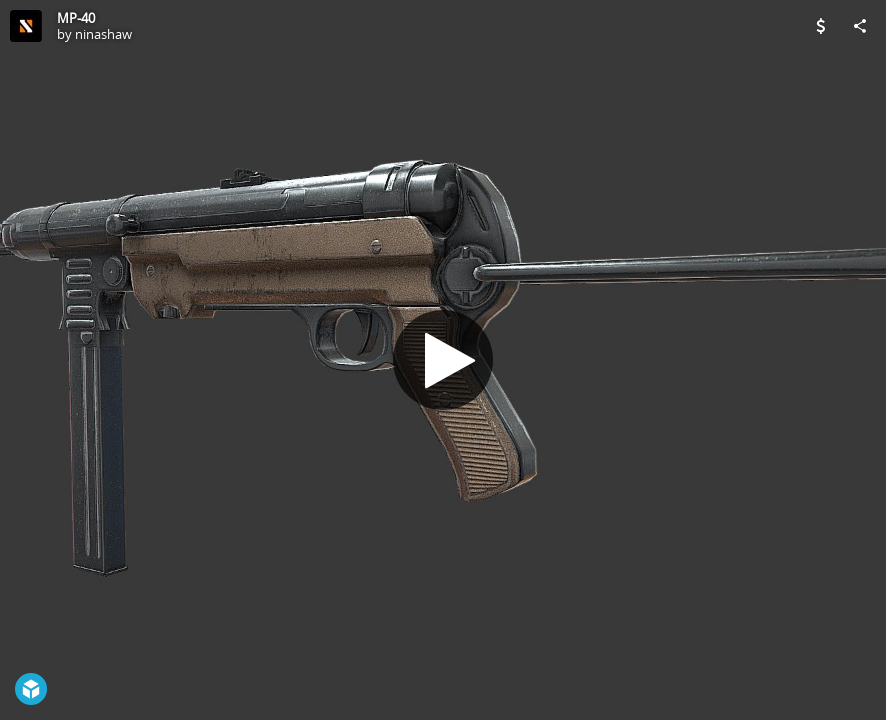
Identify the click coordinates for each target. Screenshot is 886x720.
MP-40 (76, 18)
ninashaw (103, 34)
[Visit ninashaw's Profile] (26, 26)
